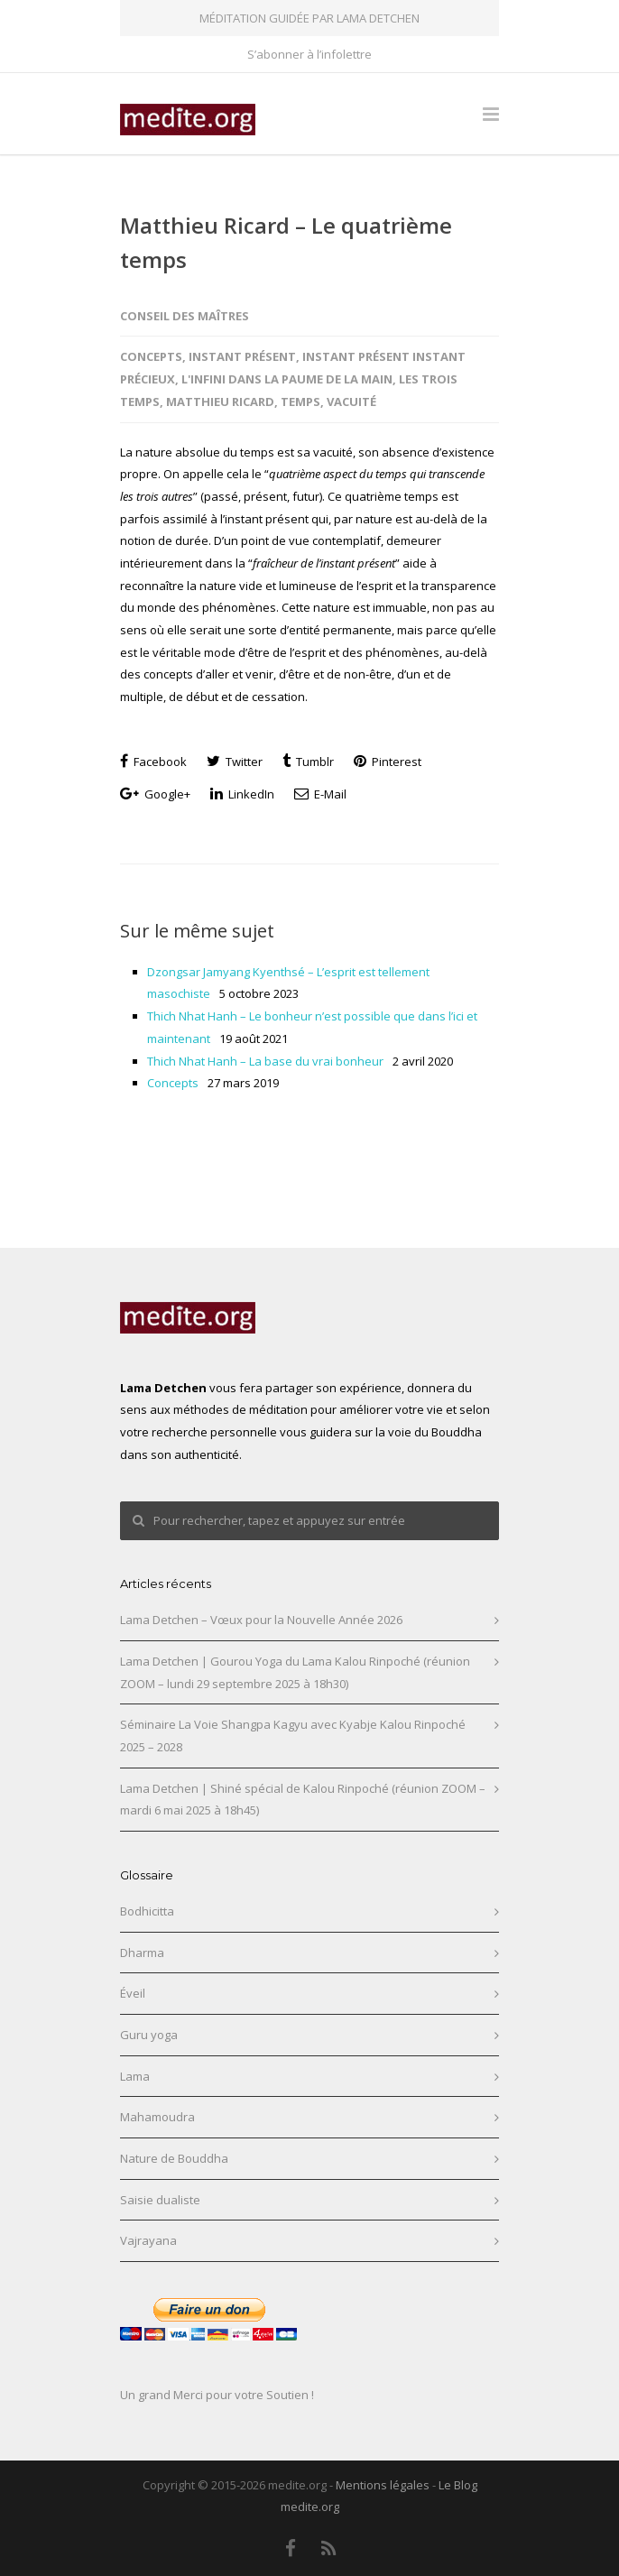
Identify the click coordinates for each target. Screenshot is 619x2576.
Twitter (235, 761)
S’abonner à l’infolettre (309, 54)
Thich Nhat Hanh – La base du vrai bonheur (265, 1061)
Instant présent (242, 356)
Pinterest (387, 761)
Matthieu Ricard (220, 401)
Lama (135, 2076)
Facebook (153, 761)
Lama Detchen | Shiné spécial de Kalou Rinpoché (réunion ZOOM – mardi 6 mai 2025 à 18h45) (302, 1799)
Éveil (132, 1993)
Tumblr (308, 761)
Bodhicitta (147, 1911)
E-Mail (320, 794)
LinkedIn (242, 794)
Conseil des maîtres (184, 316)
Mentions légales (383, 2485)
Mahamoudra (157, 2117)
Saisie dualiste (160, 2200)
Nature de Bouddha (174, 2158)
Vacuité (351, 401)
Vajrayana (148, 2240)
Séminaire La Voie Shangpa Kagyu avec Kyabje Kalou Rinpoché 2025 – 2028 (293, 1735)
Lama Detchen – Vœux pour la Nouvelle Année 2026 (261, 1619)
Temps (300, 401)
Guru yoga (149, 2035)
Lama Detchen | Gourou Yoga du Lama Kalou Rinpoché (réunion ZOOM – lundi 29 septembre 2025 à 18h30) (295, 1672)
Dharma (142, 1952)
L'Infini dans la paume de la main (287, 379)
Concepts (151, 356)
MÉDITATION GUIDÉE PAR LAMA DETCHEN (309, 18)
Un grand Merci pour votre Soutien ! (217, 2395)
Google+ (155, 794)
